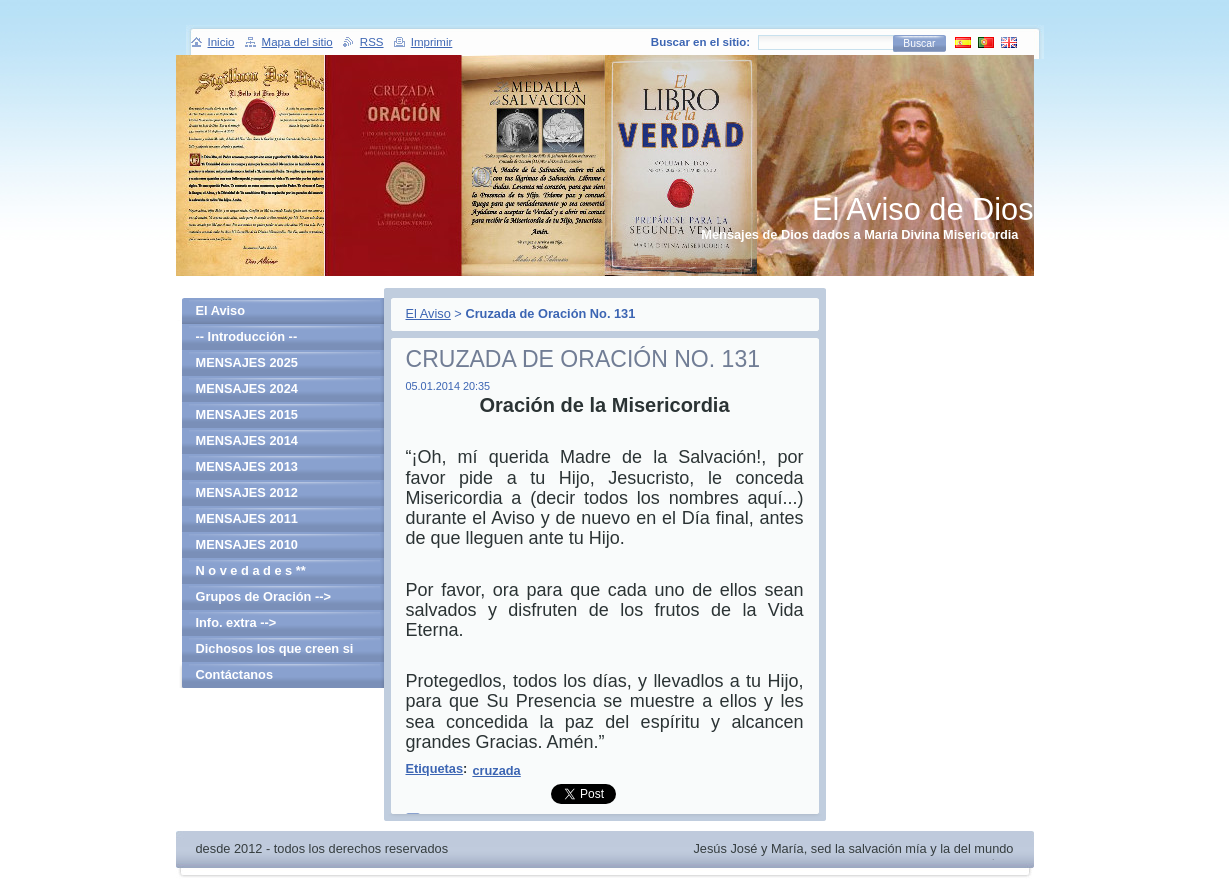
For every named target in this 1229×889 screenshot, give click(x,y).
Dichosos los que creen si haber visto (275, 651)
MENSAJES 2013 (247, 466)
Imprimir (432, 42)
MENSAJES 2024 (247, 388)
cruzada (496, 770)
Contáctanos (235, 674)
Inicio (221, 42)
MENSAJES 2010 (247, 544)
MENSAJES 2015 (247, 414)
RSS (372, 42)
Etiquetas (435, 768)
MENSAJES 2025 (247, 362)
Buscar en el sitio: (700, 42)
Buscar (919, 43)
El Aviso (428, 313)
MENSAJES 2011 (247, 518)
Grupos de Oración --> (263, 596)
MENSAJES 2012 (247, 492)
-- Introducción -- (247, 336)
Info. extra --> (236, 622)
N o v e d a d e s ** (251, 570)
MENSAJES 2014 (247, 440)
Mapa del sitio (297, 42)
